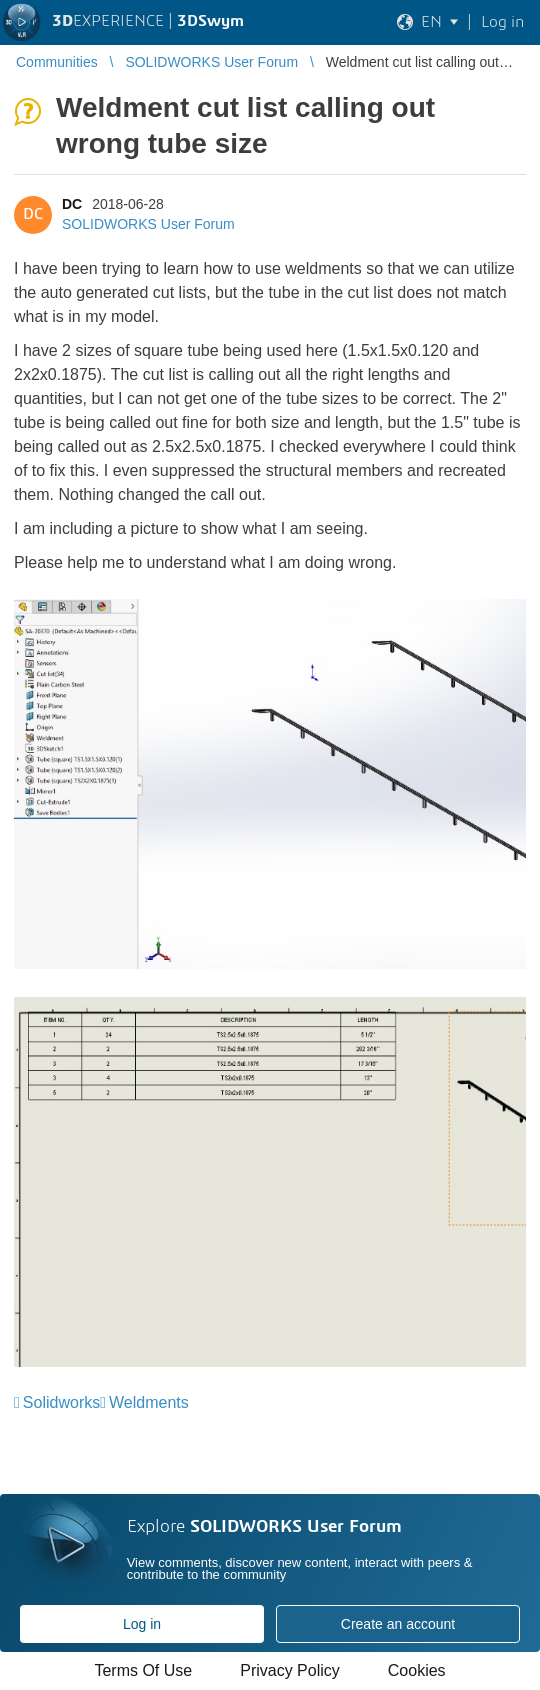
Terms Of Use (143, 1670)
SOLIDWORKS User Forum (148, 224)
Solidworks (61, 1402)
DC (72, 204)
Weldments (149, 1402)
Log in (142, 1624)
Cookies (417, 1670)
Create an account (398, 1624)
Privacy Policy (290, 1670)
